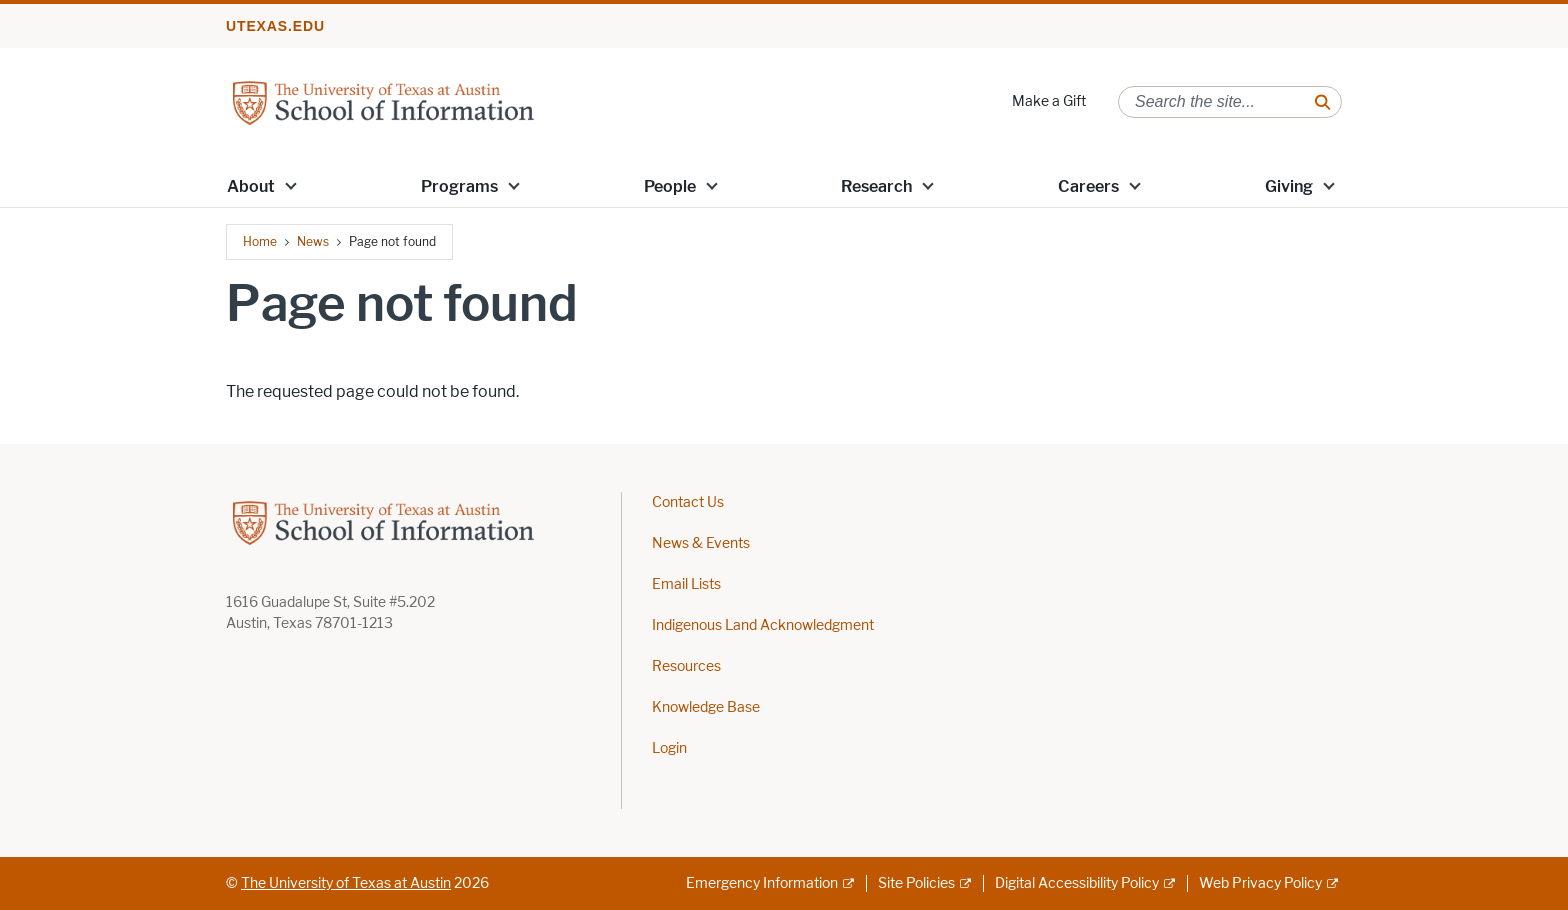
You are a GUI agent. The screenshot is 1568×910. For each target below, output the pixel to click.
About (251, 186)
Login (669, 748)
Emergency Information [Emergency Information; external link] (762, 883)
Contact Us (688, 502)
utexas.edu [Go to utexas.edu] (275, 26)
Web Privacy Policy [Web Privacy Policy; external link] (1260, 883)
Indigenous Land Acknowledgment (763, 625)
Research (876, 186)
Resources (686, 666)
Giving (1289, 186)
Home (260, 241)
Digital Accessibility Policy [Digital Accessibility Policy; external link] (1077, 883)
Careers (1088, 186)
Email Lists (686, 584)
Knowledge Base (706, 707)
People (670, 186)
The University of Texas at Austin (346, 883)
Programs (459, 186)
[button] (291, 185)
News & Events (701, 543)
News (313, 241)
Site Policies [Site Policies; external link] (916, 883)
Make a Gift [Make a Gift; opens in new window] (1049, 101)
